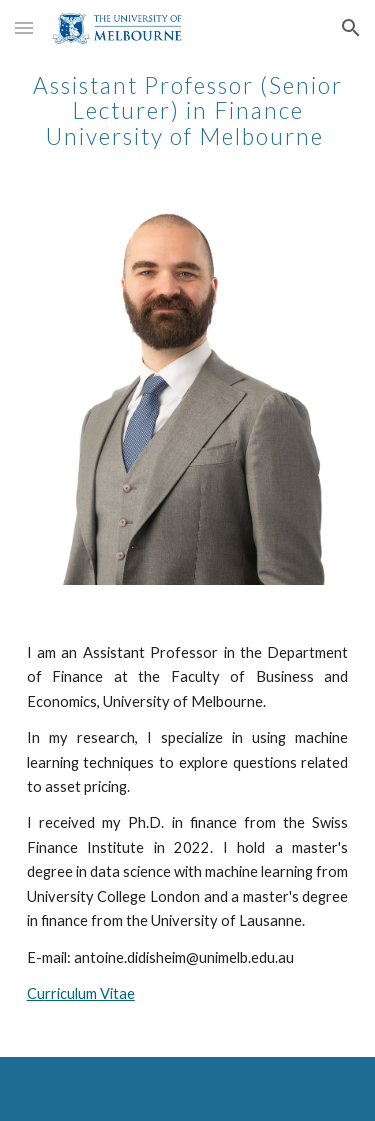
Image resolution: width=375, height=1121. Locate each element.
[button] (24, 27)
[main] (188, 105)
